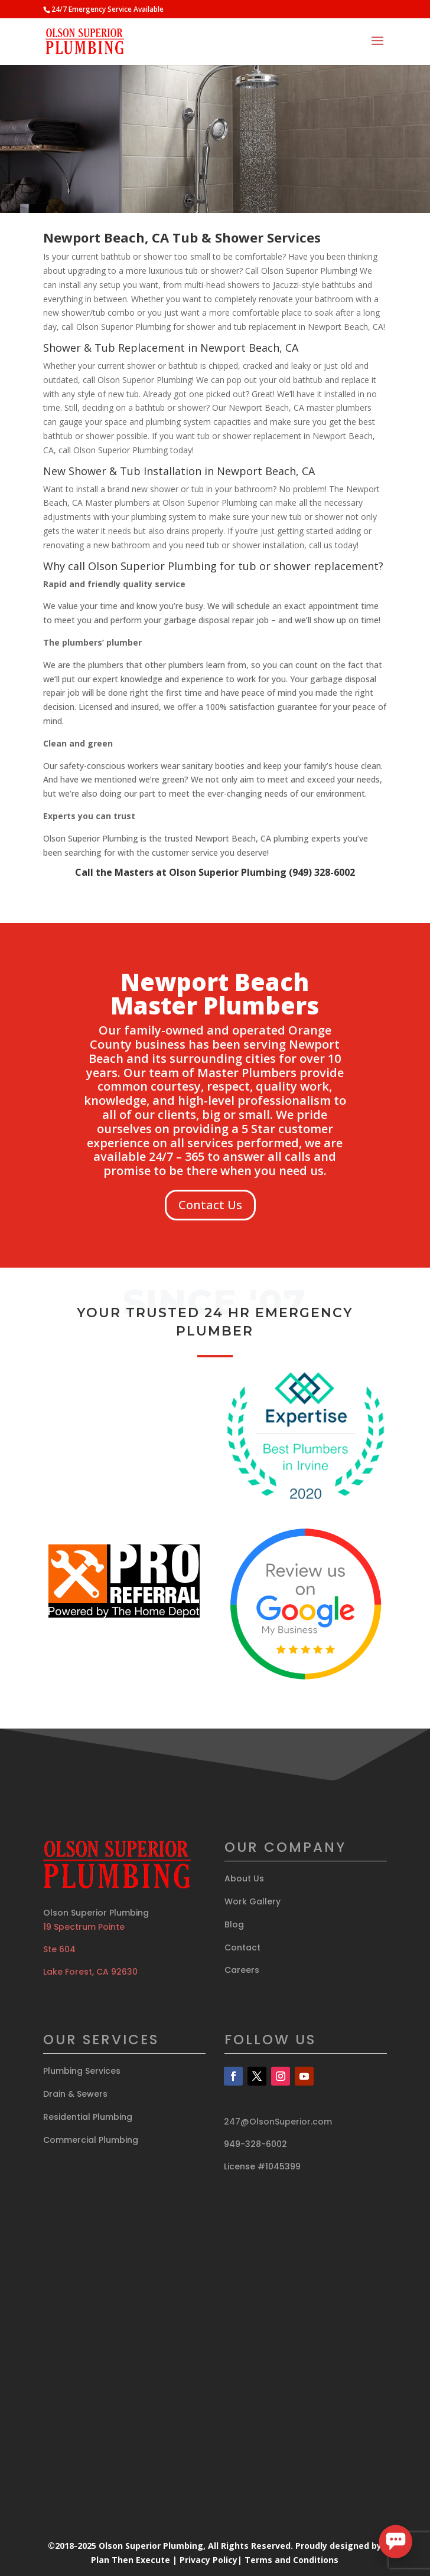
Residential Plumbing (87, 2117)
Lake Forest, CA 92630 (90, 1972)
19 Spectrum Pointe (84, 1927)
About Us (244, 1878)
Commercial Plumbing (90, 2140)
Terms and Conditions (291, 2559)
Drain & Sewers (75, 2094)
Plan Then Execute (130, 2559)
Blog (234, 1924)
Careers (241, 1970)
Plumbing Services (81, 2071)
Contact (242, 1947)
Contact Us (210, 1205)
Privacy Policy (208, 2559)
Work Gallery (252, 1901)
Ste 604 (59, 1949)
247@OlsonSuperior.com (278, 2121)
